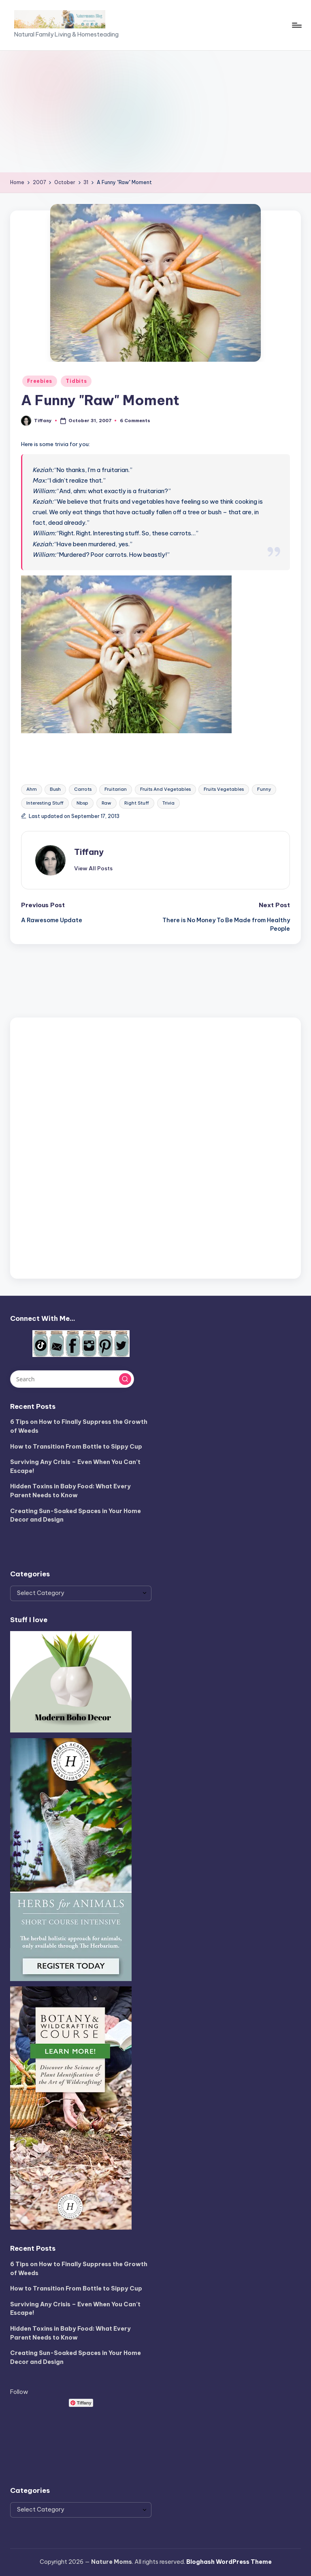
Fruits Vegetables (224, 789)
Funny (264, 789)
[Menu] (296, 25)
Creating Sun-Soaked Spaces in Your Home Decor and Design (75, 1515)
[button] (93, 868)
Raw (106, 803)
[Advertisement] (155, 111)
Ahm (31, 789)
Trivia (168, 803)
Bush (55, 789)
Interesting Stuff (45, 803)
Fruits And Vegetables (165, 789)
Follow (19, 2392)
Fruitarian (115, 789)
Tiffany (89, 852)
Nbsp (82, 803)
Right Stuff (136, 803)
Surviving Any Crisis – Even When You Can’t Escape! (75, 1466)
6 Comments (135, 420)
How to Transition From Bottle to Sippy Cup (76, 1446)
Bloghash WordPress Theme (229, 2561)
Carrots (83, 789)
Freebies (39, 381)
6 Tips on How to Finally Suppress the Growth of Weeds (78, 1426)
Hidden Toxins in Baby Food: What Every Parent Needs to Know (70, 1491)
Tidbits (76, 381)
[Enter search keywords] (72, 1378)
